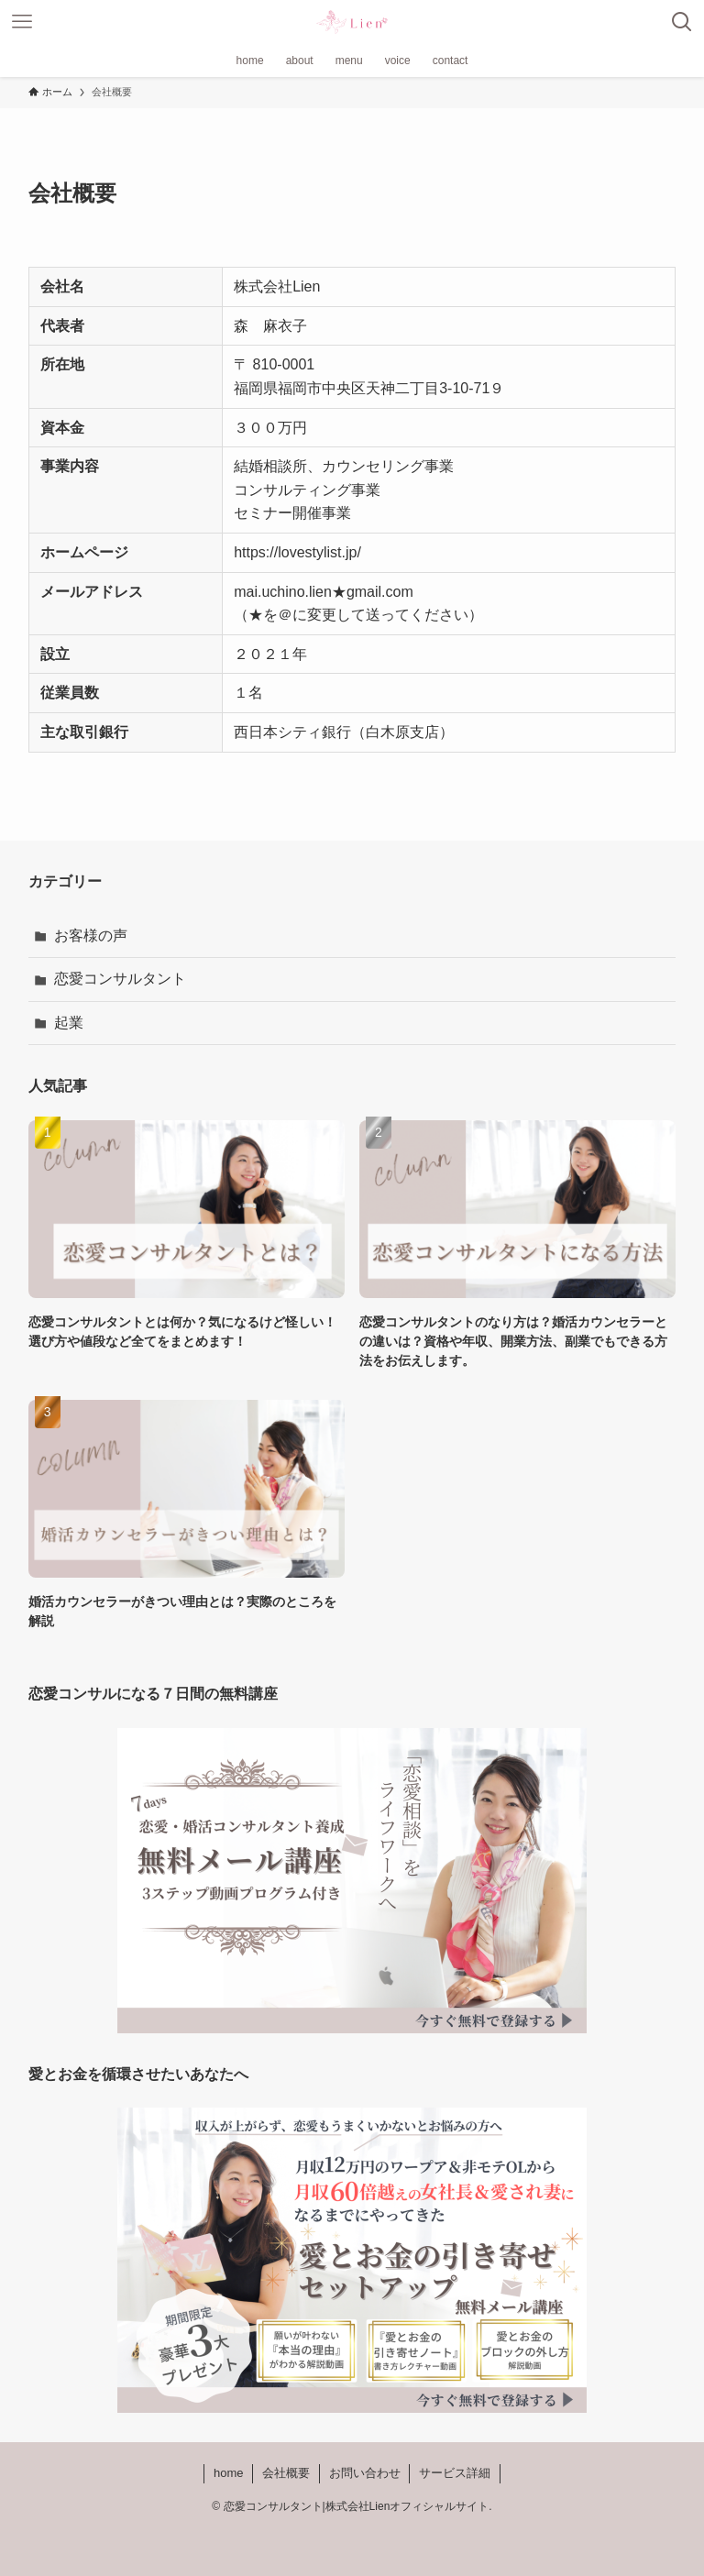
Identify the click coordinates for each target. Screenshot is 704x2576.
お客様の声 (90, 935)
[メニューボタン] (22, 22)
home (229, 2473)
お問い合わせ (365, 2473)
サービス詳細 (454, 2473)
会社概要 (286, 2473)
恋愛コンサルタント (120, 978)
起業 (68, 1022)
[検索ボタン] (682, 22)
